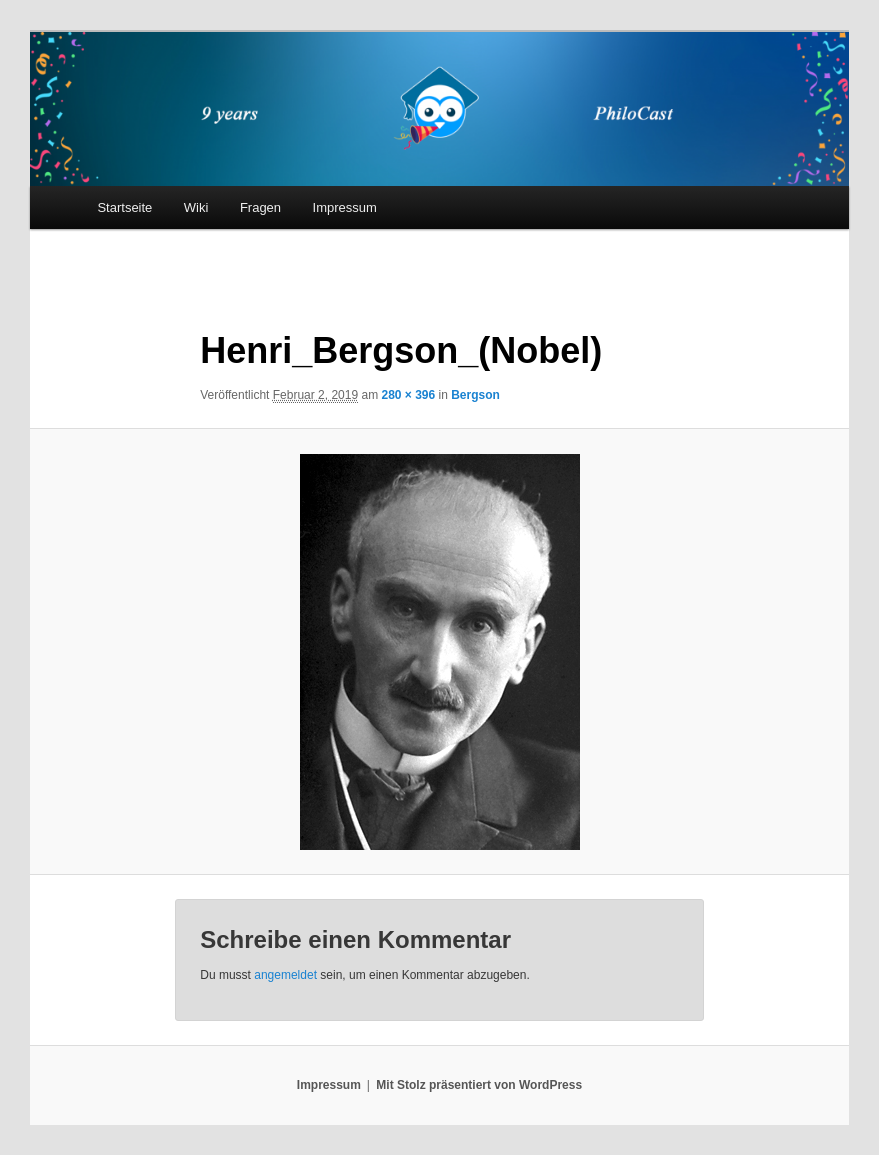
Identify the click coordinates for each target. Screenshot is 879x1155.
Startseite (124, 207)
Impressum (345, 207)
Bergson (475, 395)
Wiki (196, 207)
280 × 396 (408, 395)
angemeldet (285, 975)
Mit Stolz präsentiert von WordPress (479, 1085)
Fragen (260, 207)
